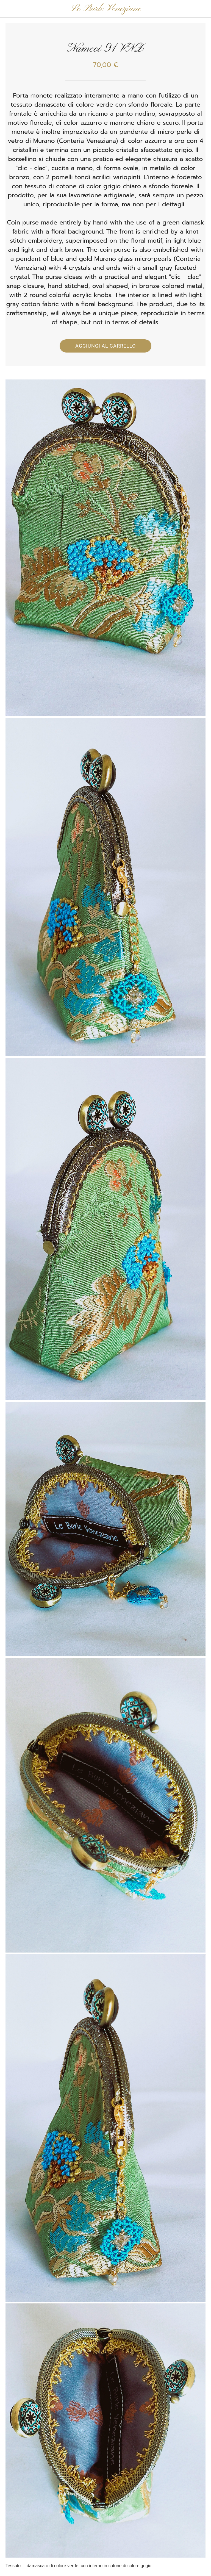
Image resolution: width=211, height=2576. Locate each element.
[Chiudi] (8, 8)
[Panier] (202, 8)
